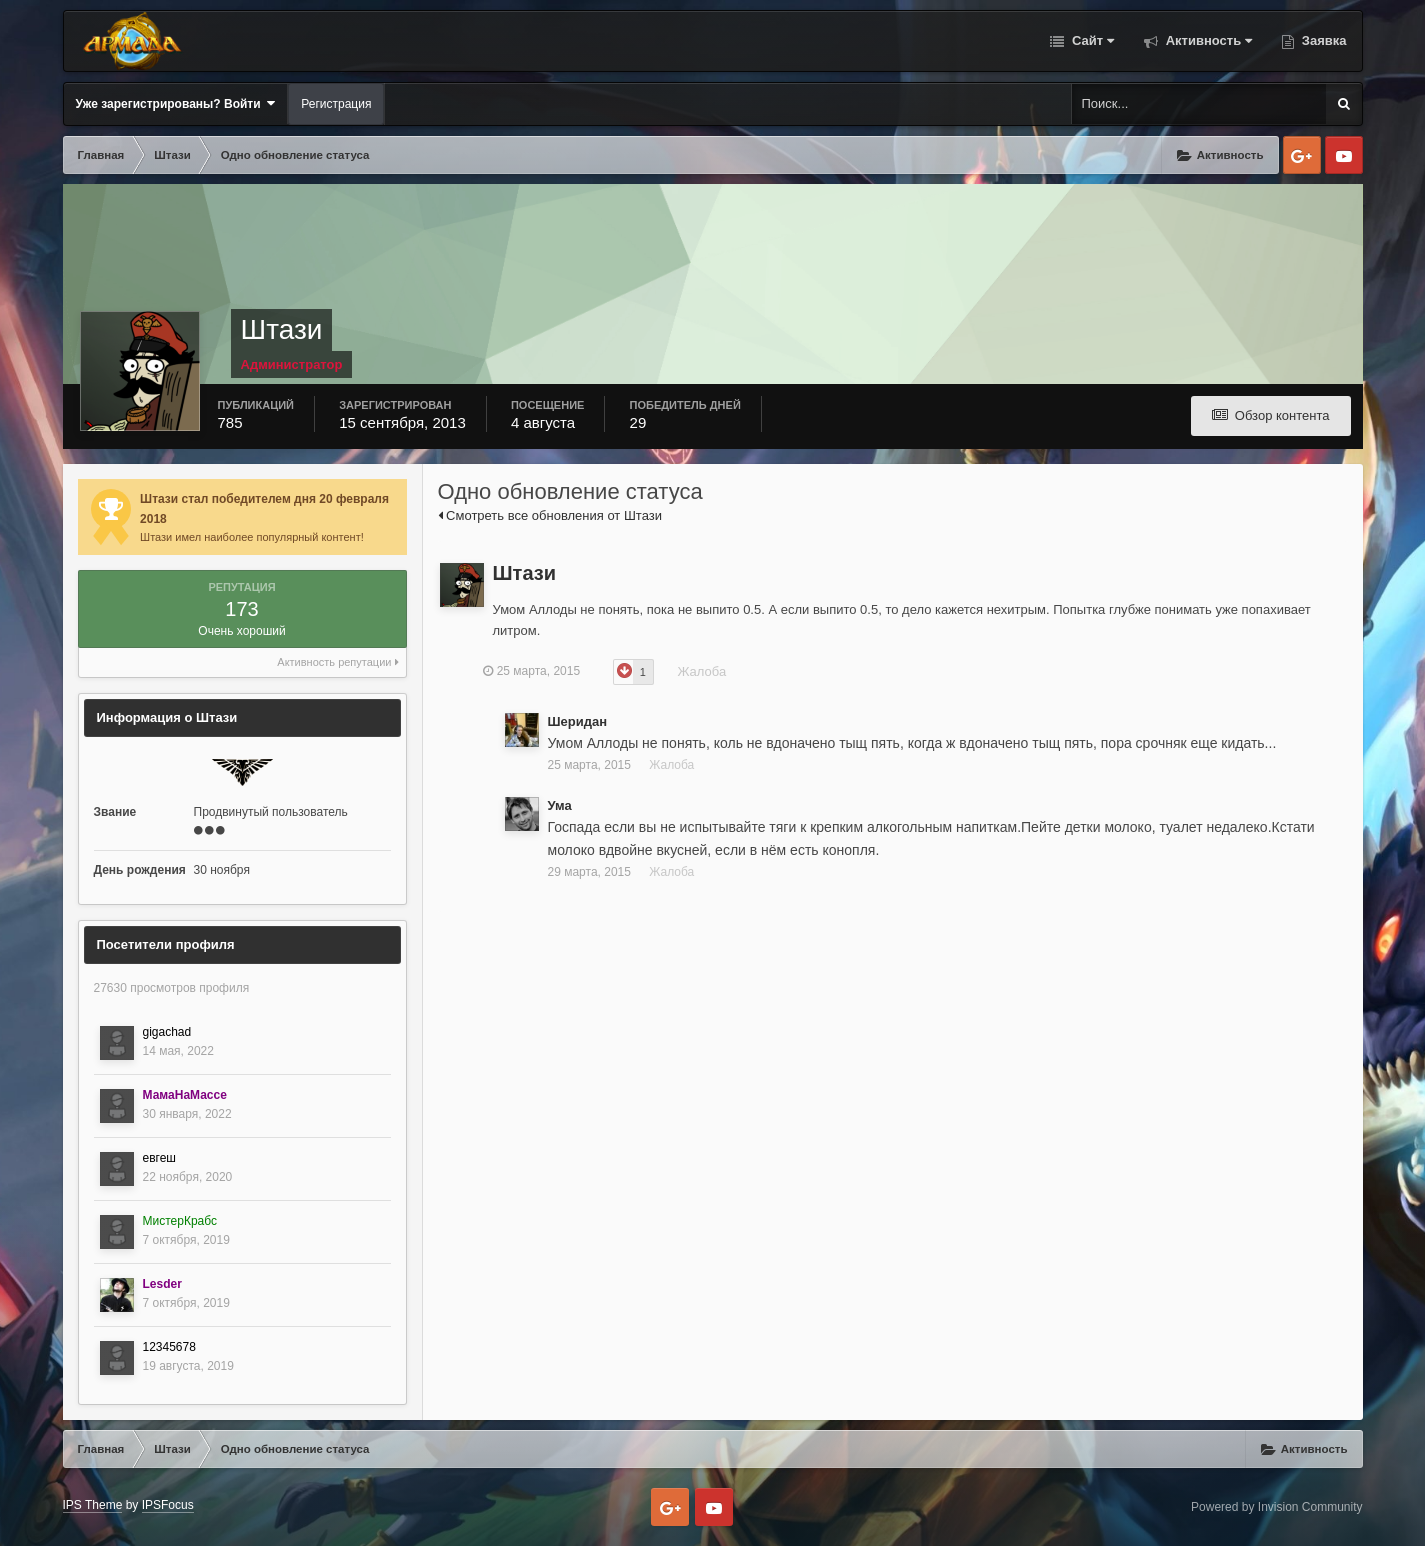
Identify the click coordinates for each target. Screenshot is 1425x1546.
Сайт (1091, 40)
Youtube (1344, 155)
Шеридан (578, 721)
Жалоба (711, 671)
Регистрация (336, 104)
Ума (560, 805)
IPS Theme (93, 1505)
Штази (525, 573)
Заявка (1322, 40)
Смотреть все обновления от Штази (550, 515)
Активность (1207, 40)
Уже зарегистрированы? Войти (176, 103)
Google (1302, 155)
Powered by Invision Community (1276, 1507)
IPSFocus (168, 1505)
